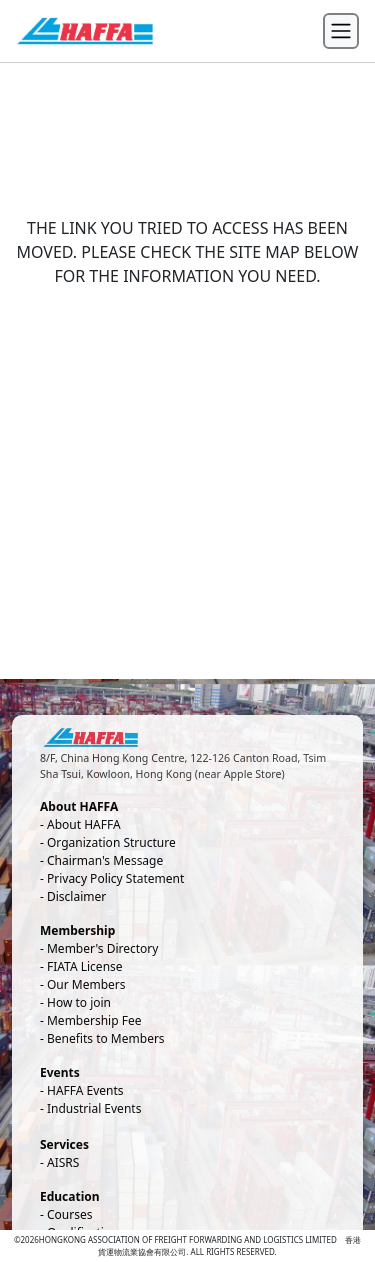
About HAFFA (84, 824)
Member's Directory (102, 948)
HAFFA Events (85, 1090)
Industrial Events (94, 1108)
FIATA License (85, 966)
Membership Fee (94, 1020)
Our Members (86, 984)
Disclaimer (76, 896)
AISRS (63, 1162)
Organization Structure (111, 842)
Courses (69, 1214)
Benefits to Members (106, 1038)
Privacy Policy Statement (115, 878)
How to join (79, 1002)
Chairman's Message (105, 860)
